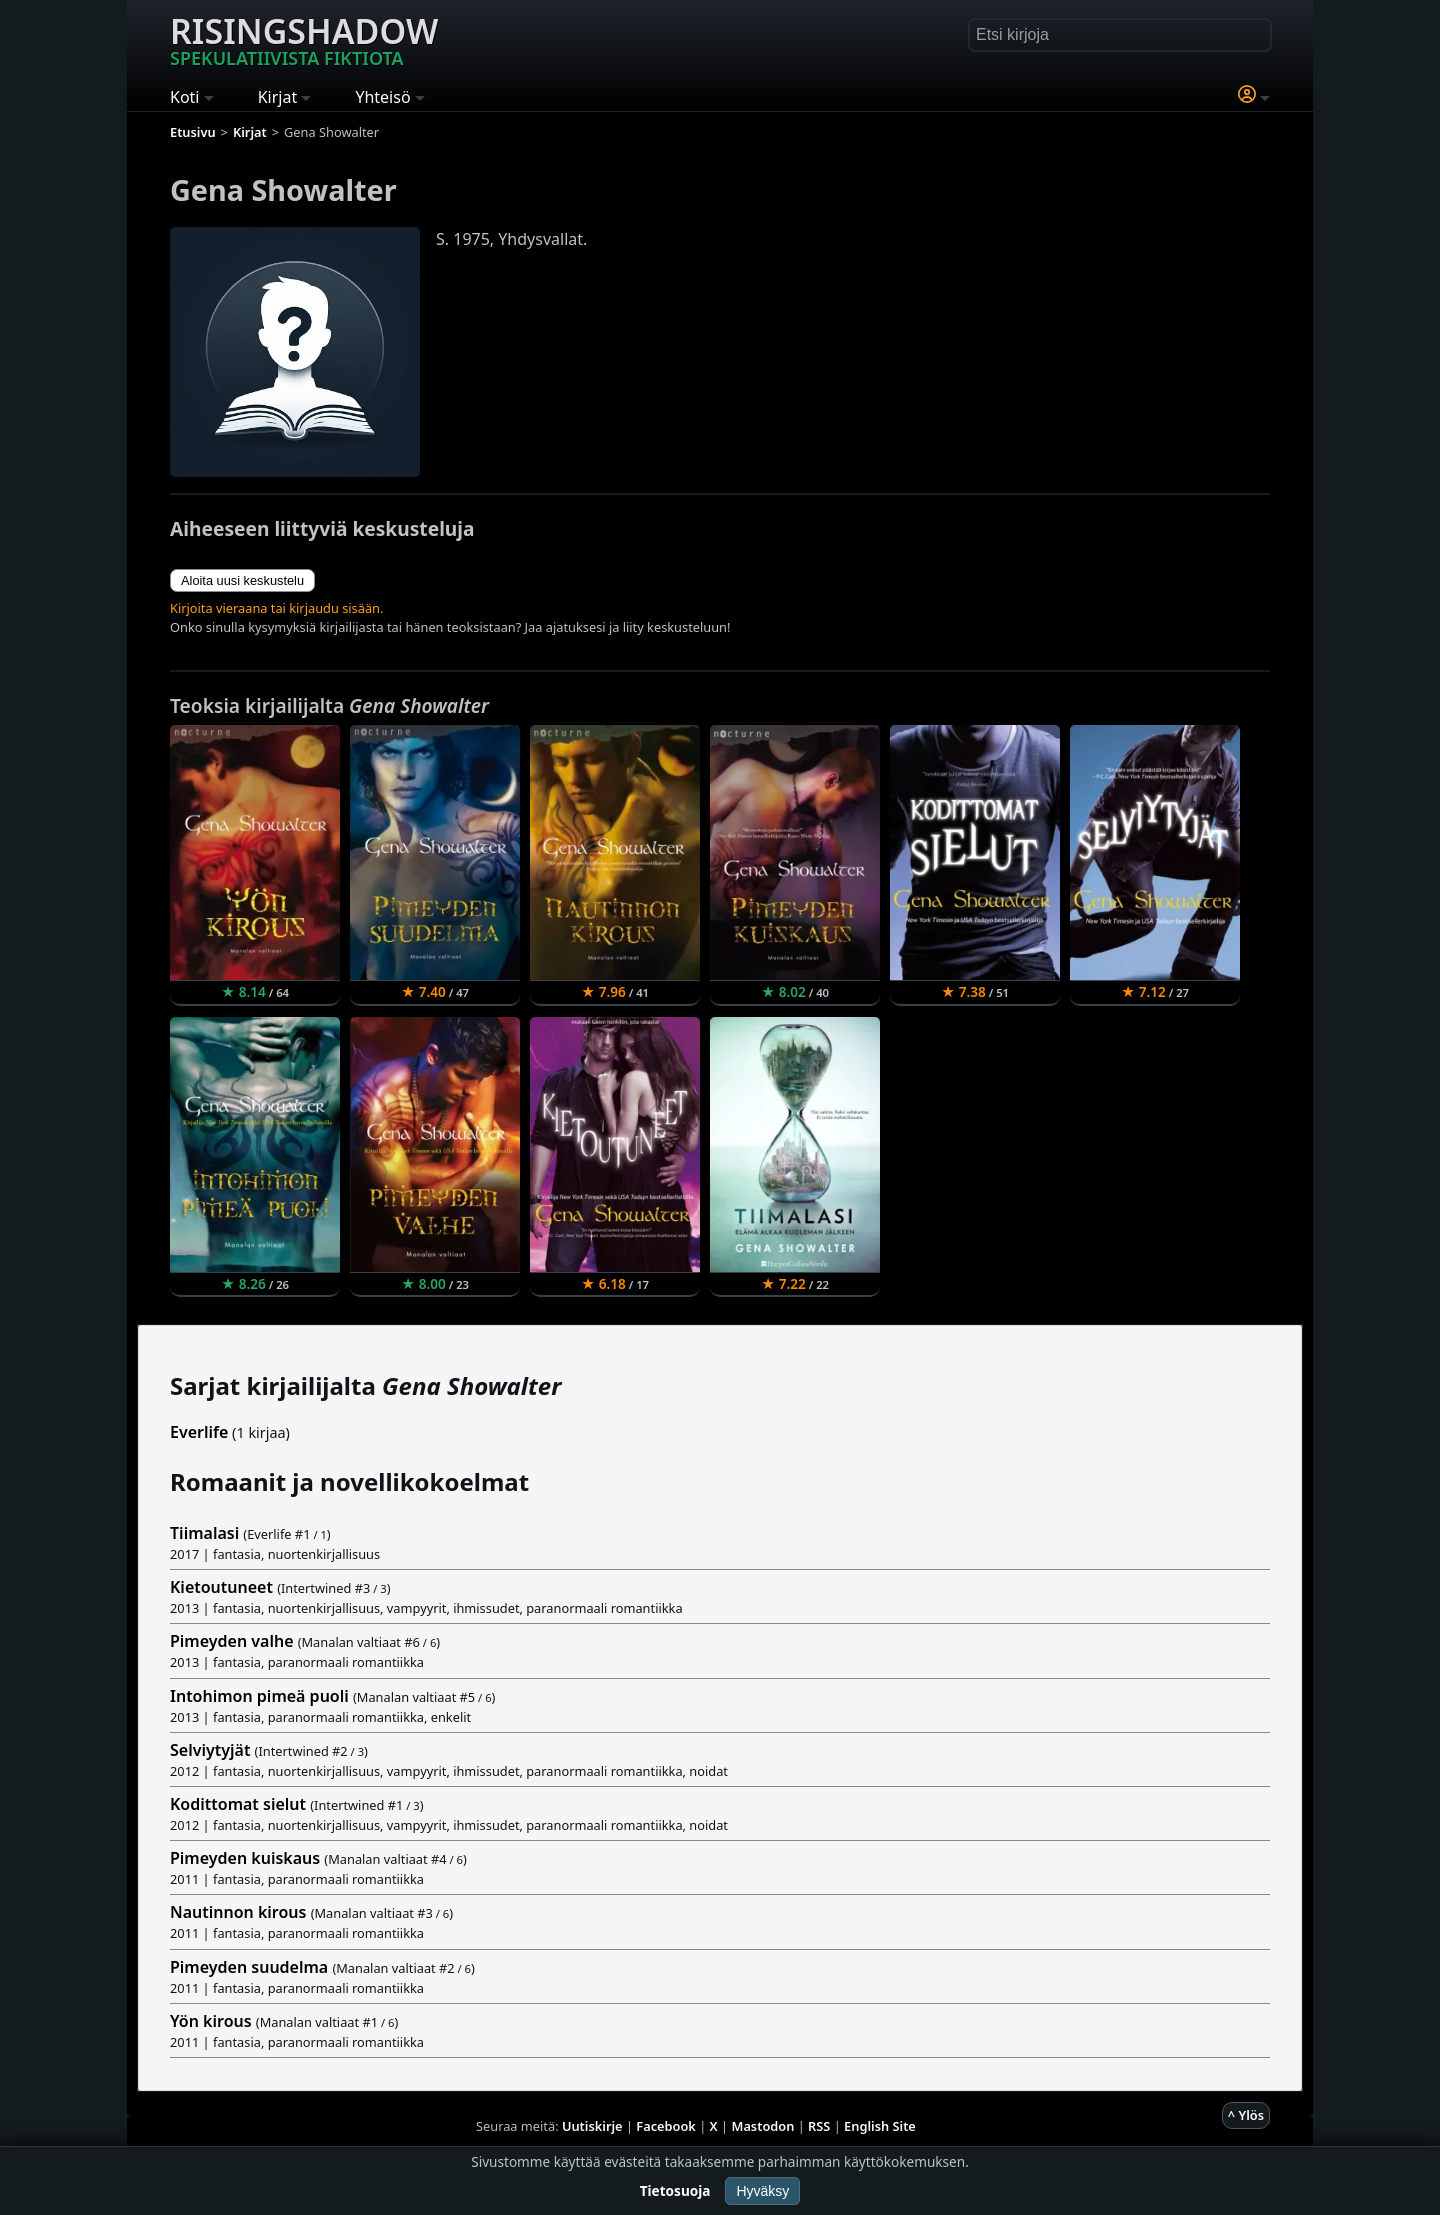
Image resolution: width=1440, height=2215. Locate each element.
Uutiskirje (592, 2126)
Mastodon (763, 2126)
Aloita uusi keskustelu (242, 580)
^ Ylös (1246, 2115)
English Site (880, 2126)
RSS (819, 2126)
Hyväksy (762, 2191)
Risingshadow (304, 39)
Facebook (666, 2126)
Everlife (199, 1432)
